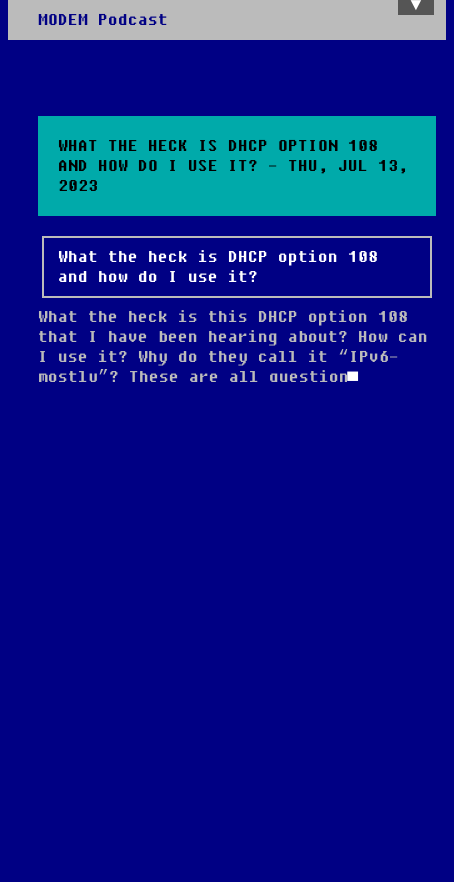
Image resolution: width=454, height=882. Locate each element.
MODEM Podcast (103, 20)
